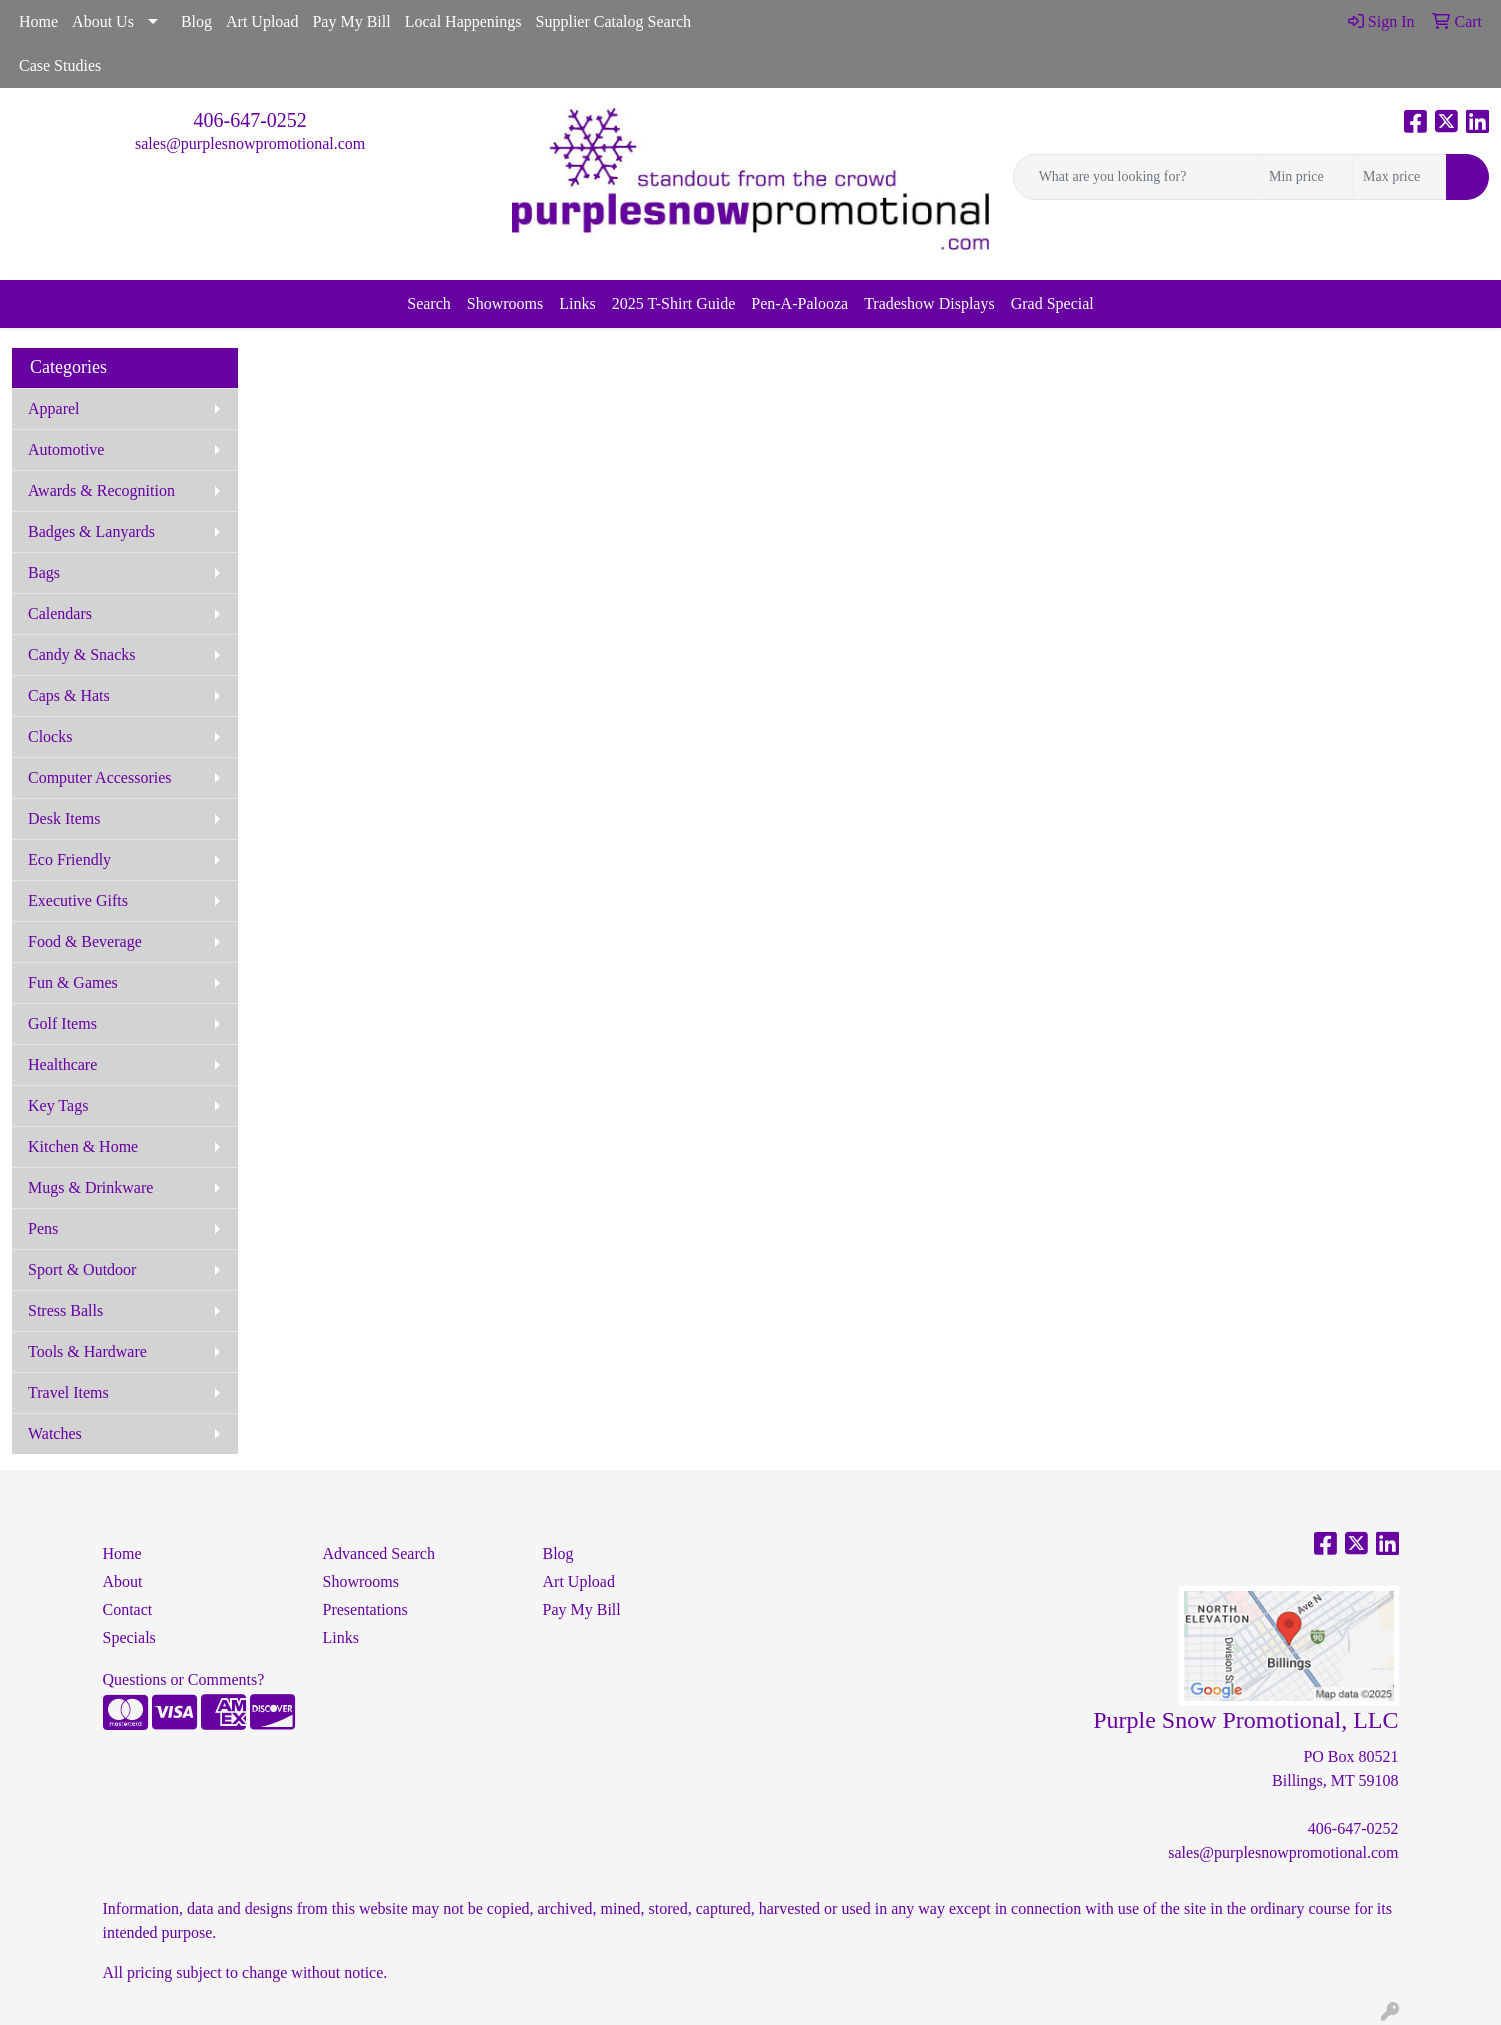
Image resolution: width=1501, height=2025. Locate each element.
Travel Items (68, 1392)
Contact (128, 1609)
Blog (196, 21)
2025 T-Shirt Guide (674, 303)
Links (577, 303)
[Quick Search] (1136, 177)
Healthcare (62, 1064)
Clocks (50, 736)
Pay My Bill (351, 21)
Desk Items (64, 818)
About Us (103, 21)
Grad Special (1052, 303)
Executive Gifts (78, 900)
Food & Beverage (85, 941)
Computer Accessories (100, 777)
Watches (55, 1433)
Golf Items (62, 1023)
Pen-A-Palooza (799, 303)
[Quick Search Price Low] (1305, 177)
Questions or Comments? (184, 1679)
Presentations (365, 1609)
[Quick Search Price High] (1399, 177)
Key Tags (58, 1105)
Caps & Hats (69, 695)
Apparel (54, 408)
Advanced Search (379, 1553)
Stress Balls (65, 1310)
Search (429, 303)
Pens (43, 1228)
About (123, 1581)
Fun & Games (73, 982)
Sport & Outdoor (82, 1269)
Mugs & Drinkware (90, 1187)
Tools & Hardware (87, 1351)
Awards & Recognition (101, 490)
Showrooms (505, 303)
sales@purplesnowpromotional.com (250, 143)
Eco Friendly (69, 859)
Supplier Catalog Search (614, 21)
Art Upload (262, 21)
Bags (44, 572)
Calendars (60, 613)
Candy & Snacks (82, 654)
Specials (129, 1637)
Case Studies (60, 65)
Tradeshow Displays (929, 303)
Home (38, 21)
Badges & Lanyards (91, 531)
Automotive (66, 449)
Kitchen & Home (83, 1146)
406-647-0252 (250, 120)
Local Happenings (463, 21)
